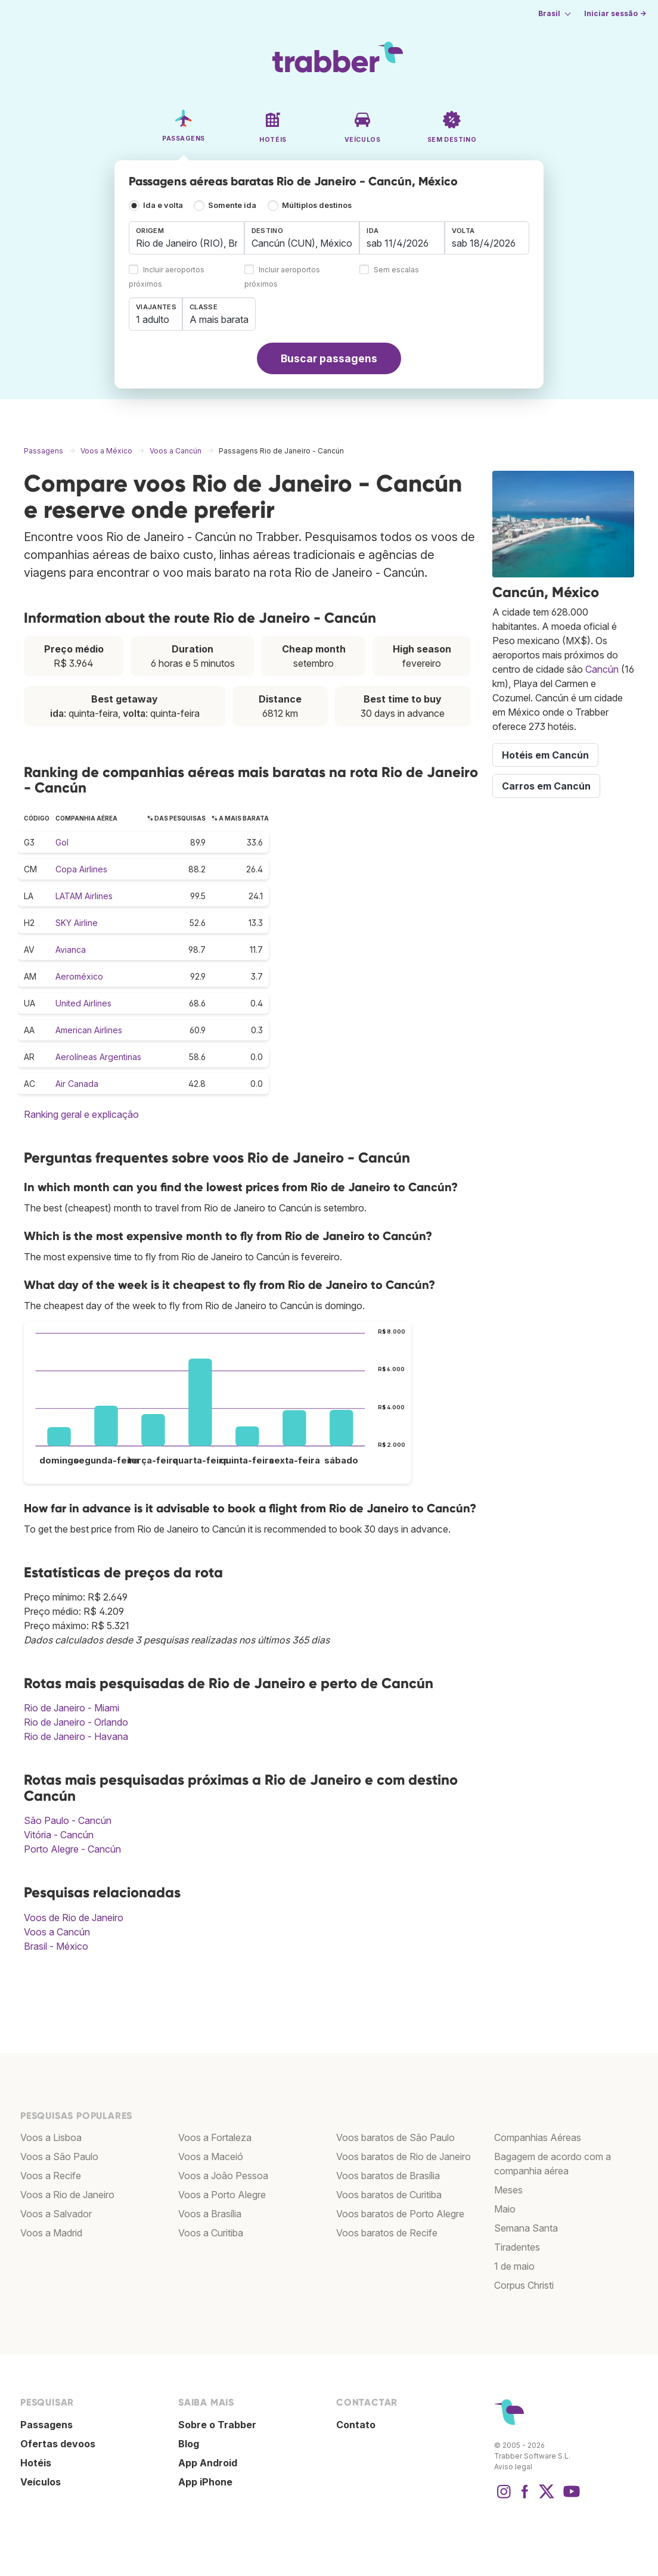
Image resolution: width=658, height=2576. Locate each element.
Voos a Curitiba (210, 2233)
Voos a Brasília (209, 2214)
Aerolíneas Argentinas (98, 1057)
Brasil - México (56, 1946)
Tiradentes (517, 2247)
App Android (207, 2463)
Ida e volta (163, 205)
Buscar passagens (329, 358)
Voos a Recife (50, 2176)
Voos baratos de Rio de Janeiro (403, 2156)
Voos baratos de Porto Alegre (400, 2214)
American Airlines (88, 1030)
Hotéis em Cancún (545, 755)
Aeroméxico (79, 976)
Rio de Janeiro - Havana (76, 1736)
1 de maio (514, 2266)
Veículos (40, 2482)
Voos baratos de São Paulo (395, 2137)
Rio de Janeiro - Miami (71, 1708)
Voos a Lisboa (51, 2137)
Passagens (46, 2425)
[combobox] (186, 237)
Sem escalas (396, 270)
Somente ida (232, 205)
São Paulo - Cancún (67, 1820)
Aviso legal (513, 2466)
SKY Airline (76, 923)
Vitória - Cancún (59, 1835)
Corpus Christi (524, 2285)
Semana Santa (526, 2228)
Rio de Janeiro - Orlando (76, 1722)
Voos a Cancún (57, 1932)
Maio (505, 2209)
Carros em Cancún (546, 786)
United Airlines (83, 1003)
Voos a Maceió (210, 2156)
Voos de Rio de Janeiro (73, 1918)
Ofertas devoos (57, 2444)
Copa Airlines (81, 869)
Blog (188, 2444)
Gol (62, 842)
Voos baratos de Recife (386, 2233)
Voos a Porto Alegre (222, 2195)
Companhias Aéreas (537, 2137)
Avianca (70, 949)
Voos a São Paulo (59, 2156)
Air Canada (76, 1084)
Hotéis (35, 2463)
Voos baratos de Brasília (388, 2176)
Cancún (602, 669)
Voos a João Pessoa (223, 2176)
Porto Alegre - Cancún (72, 1849)
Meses (508, 2190)
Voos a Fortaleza (215, 2137)
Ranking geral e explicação (81, 1114)
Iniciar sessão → (615, 13)
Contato (355, 2425)
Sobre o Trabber (217, 2425)
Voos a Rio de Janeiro (67, 2195)
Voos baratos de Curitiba (389, 2195)
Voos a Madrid (51, 2233)
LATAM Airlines (84, 896)
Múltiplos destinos (317, 205)
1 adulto (152, 319)
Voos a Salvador (56, 2214)
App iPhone (205, 2482)
